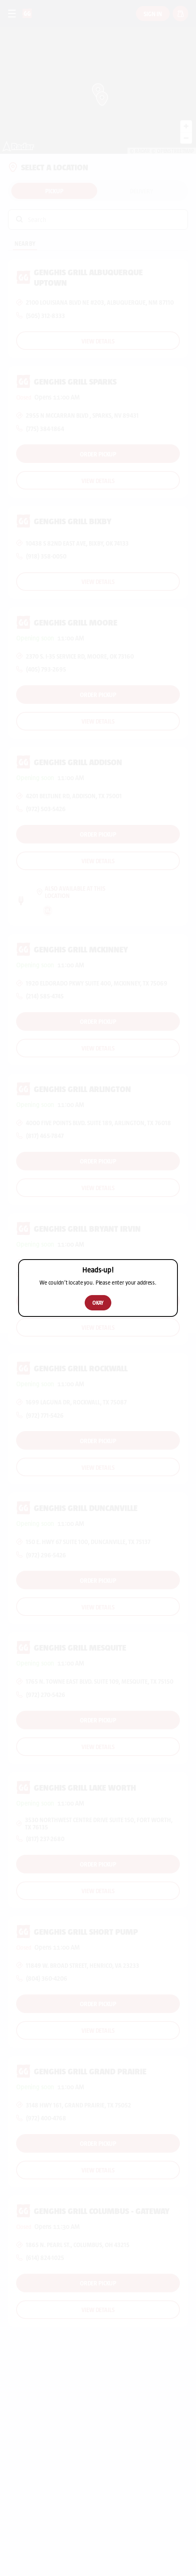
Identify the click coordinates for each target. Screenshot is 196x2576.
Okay (98, 1302)
